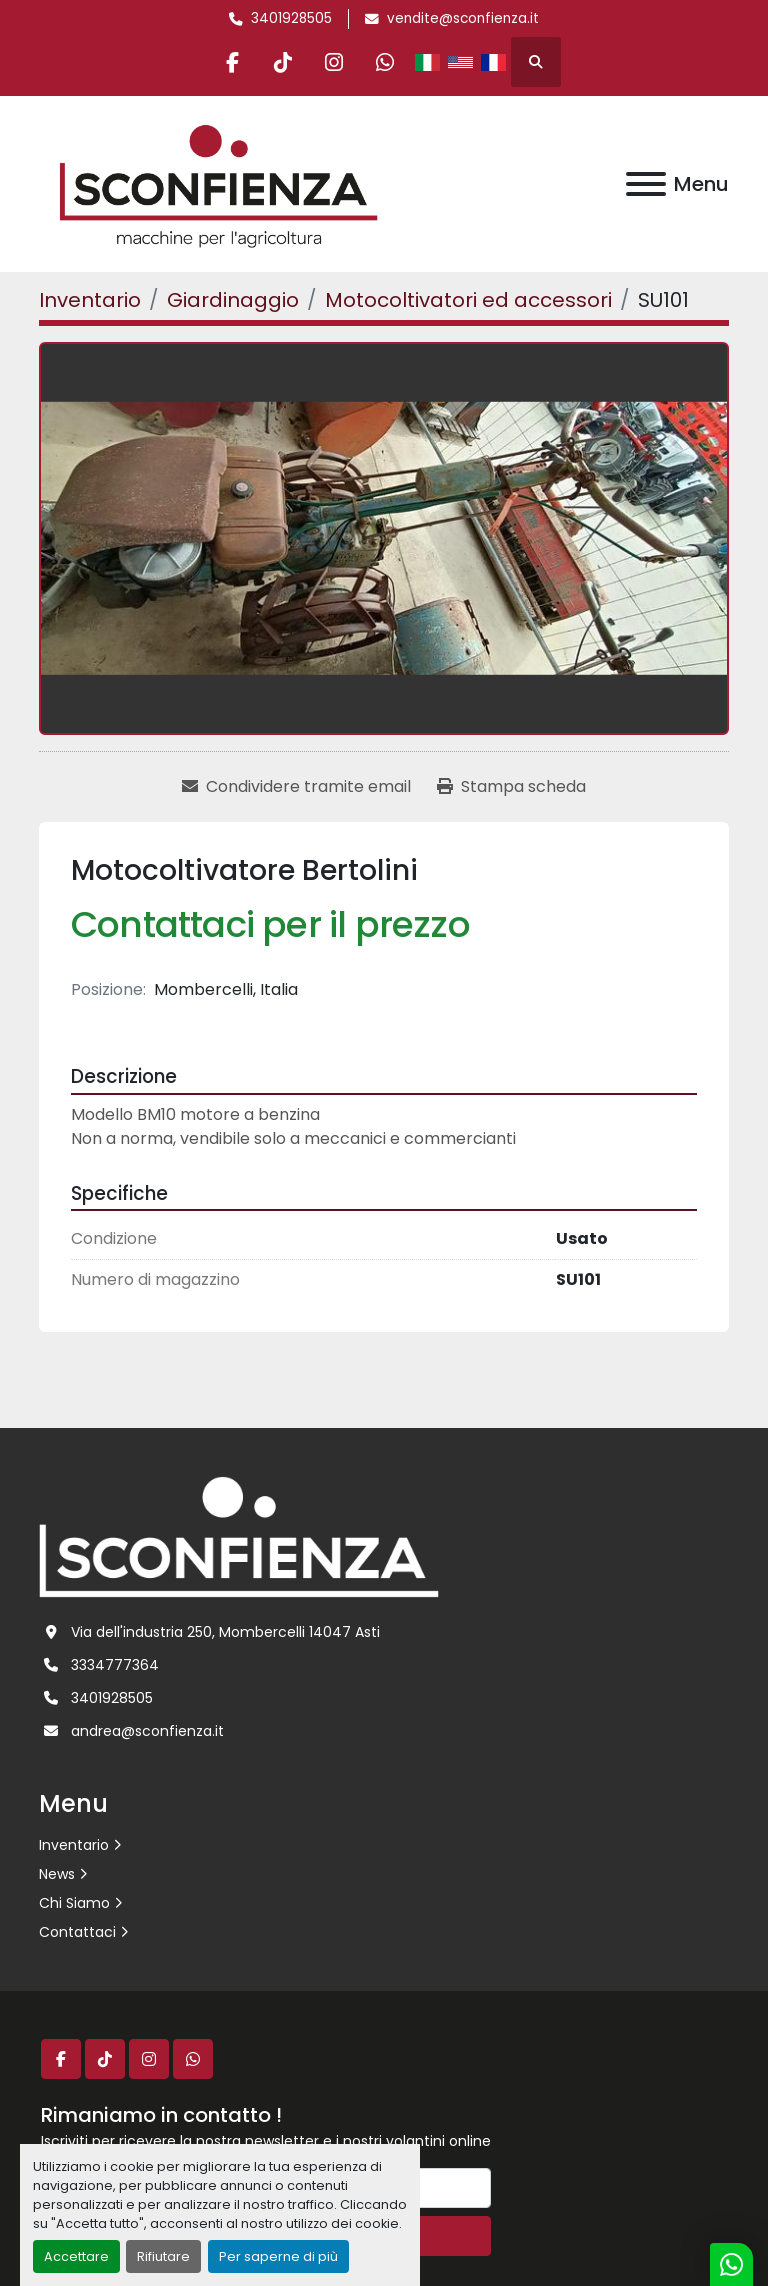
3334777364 (115, 1665)
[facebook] (232, 62)
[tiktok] (283, 62)
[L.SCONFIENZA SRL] (239, 1536)
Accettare (76, 2256)
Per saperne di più (278, 2256)
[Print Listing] (511, 787)
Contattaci (77, 1932)
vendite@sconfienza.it (463, 18)
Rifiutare (163, 2256)
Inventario (74, 1845)
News (57, 1874)
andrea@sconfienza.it (147, 1731)
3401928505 (291, 18)
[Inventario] (90, 300)
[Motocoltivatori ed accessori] (468, 300)
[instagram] (334, 62)
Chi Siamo (74, 1903)
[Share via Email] (296, 787)
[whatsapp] (385, 62)
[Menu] (646, 184)
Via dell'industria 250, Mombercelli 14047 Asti (225, 1632)
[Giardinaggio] (233, 300)
